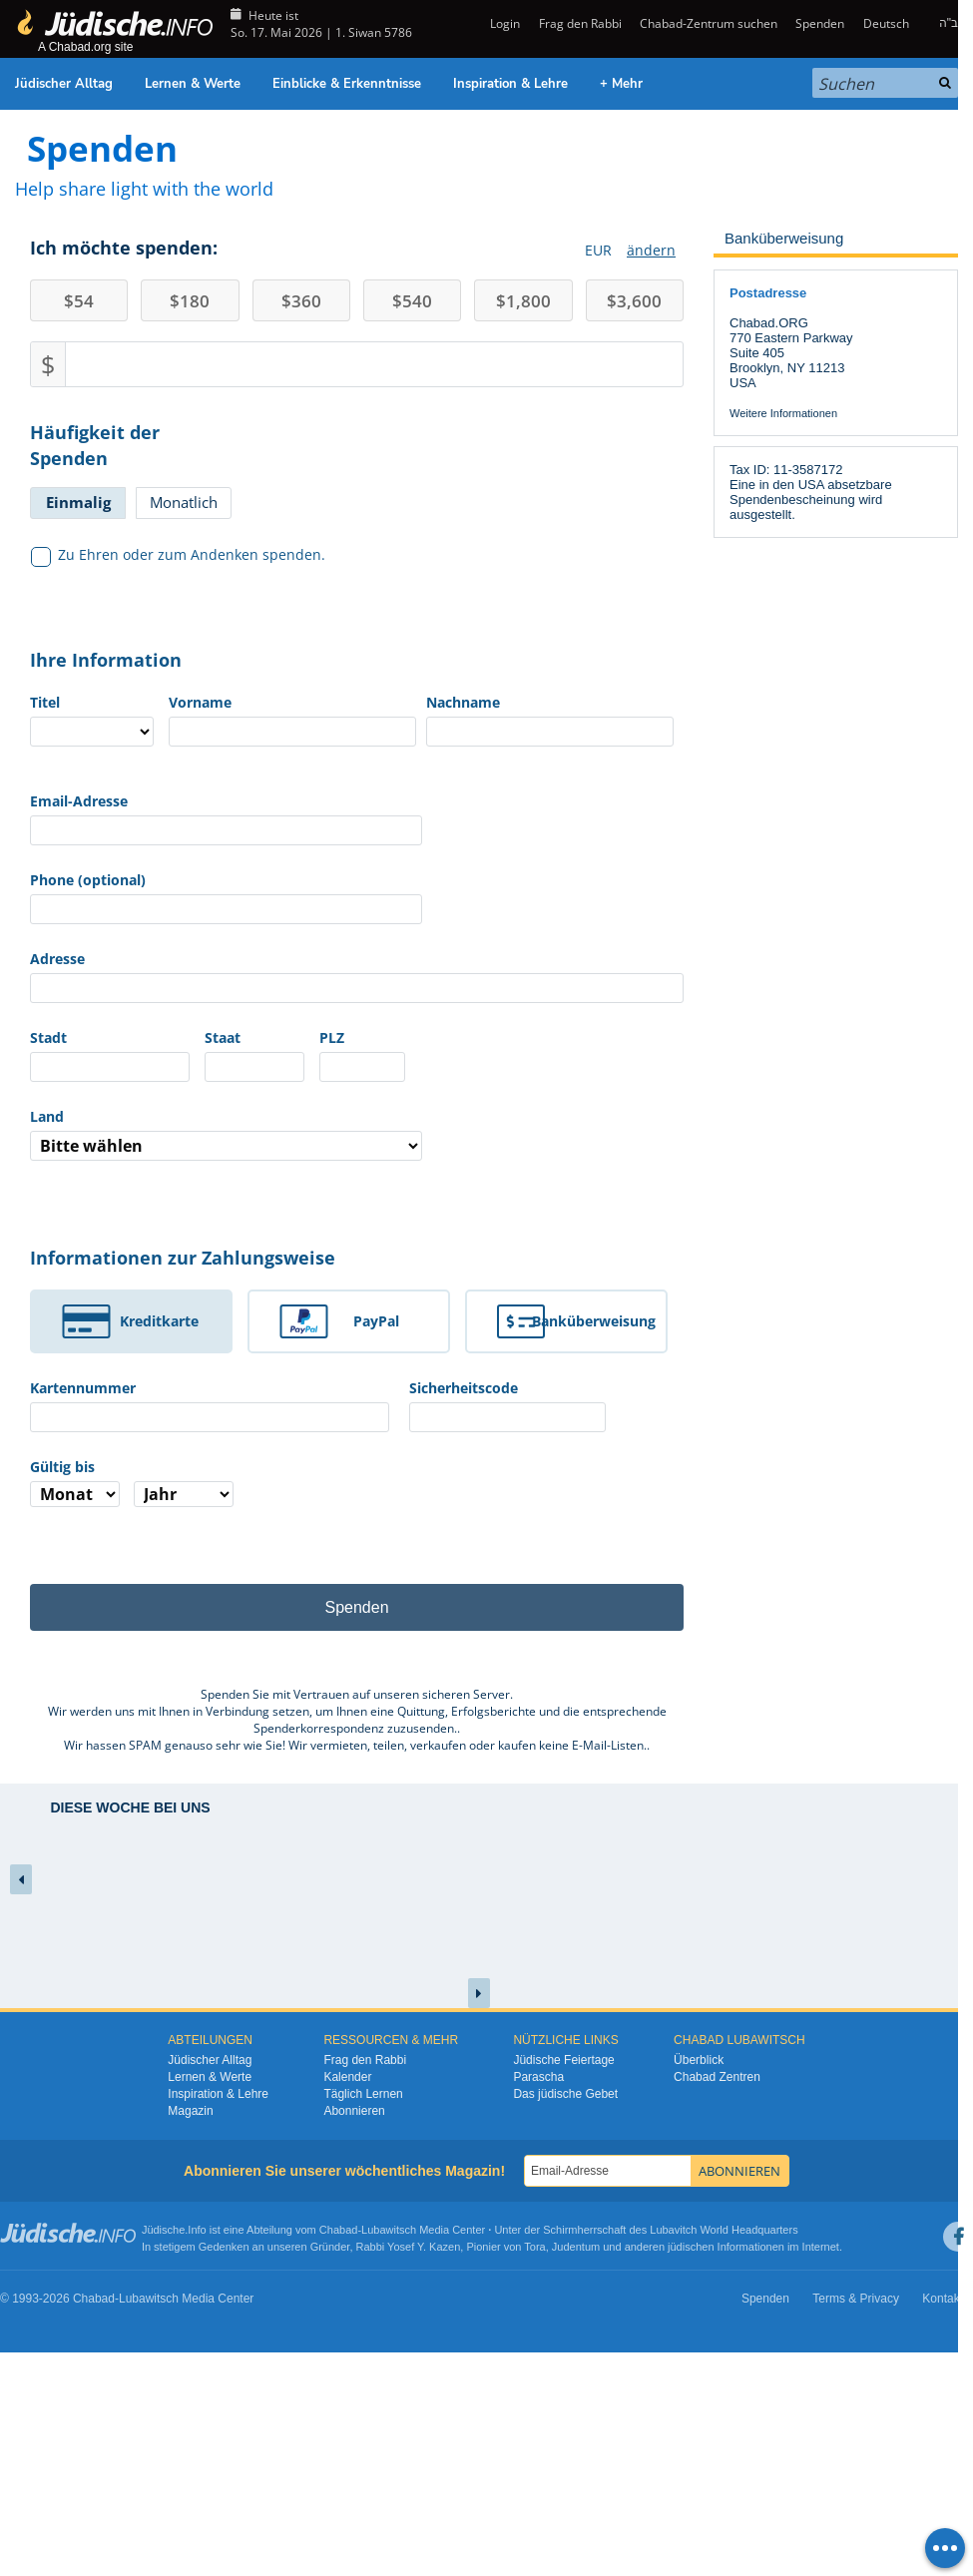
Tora (534, 2247)
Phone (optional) (88, 879)
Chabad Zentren (717, 2077)
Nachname (463, 702)
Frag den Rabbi (580, 23)
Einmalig (78, 502)
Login (503, 23)
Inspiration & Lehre (510, 84)
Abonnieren (353, 2111)
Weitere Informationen (783, 413)
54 (79, 300)
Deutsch (886, 23)
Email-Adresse (79, 800)
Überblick (699, 2060)
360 (301, 300)
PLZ (331, 1037)
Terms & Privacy (855, 2299)
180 (190, 300)
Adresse (57, 958)
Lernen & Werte (193, 84)
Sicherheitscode (463, 1387)
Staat (223, 1037)
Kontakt (942, 2299)
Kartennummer (83, 1387)
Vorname (200, 702)
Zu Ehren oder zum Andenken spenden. (178, 555)
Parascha (538, 2077)
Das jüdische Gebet (565, 2094)
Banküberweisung (594, 1320)
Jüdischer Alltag (64, 84)
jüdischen (691, 2247)
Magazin (190, 2111)
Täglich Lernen (362, 2094)
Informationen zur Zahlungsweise (182, 1258)
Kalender (347, 2077)
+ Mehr (621, 84)
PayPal (376, 1320)
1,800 (523, 300)
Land (47, 1116)
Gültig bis (62, 1466)
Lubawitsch (388, 2230)
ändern (651, 250)
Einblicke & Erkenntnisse (346, 84)
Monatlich (184, 502)
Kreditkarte (159, 1320)
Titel (45, 702)
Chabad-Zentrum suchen (708, 23)
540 (412, 300)
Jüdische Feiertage (563, 2060)
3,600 (634, 300)
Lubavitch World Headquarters (723, 2230)
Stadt (48, 1037)
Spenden (819, 23)
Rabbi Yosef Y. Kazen (408, 2247)
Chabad (338, 2230)
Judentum (576, 2247)
